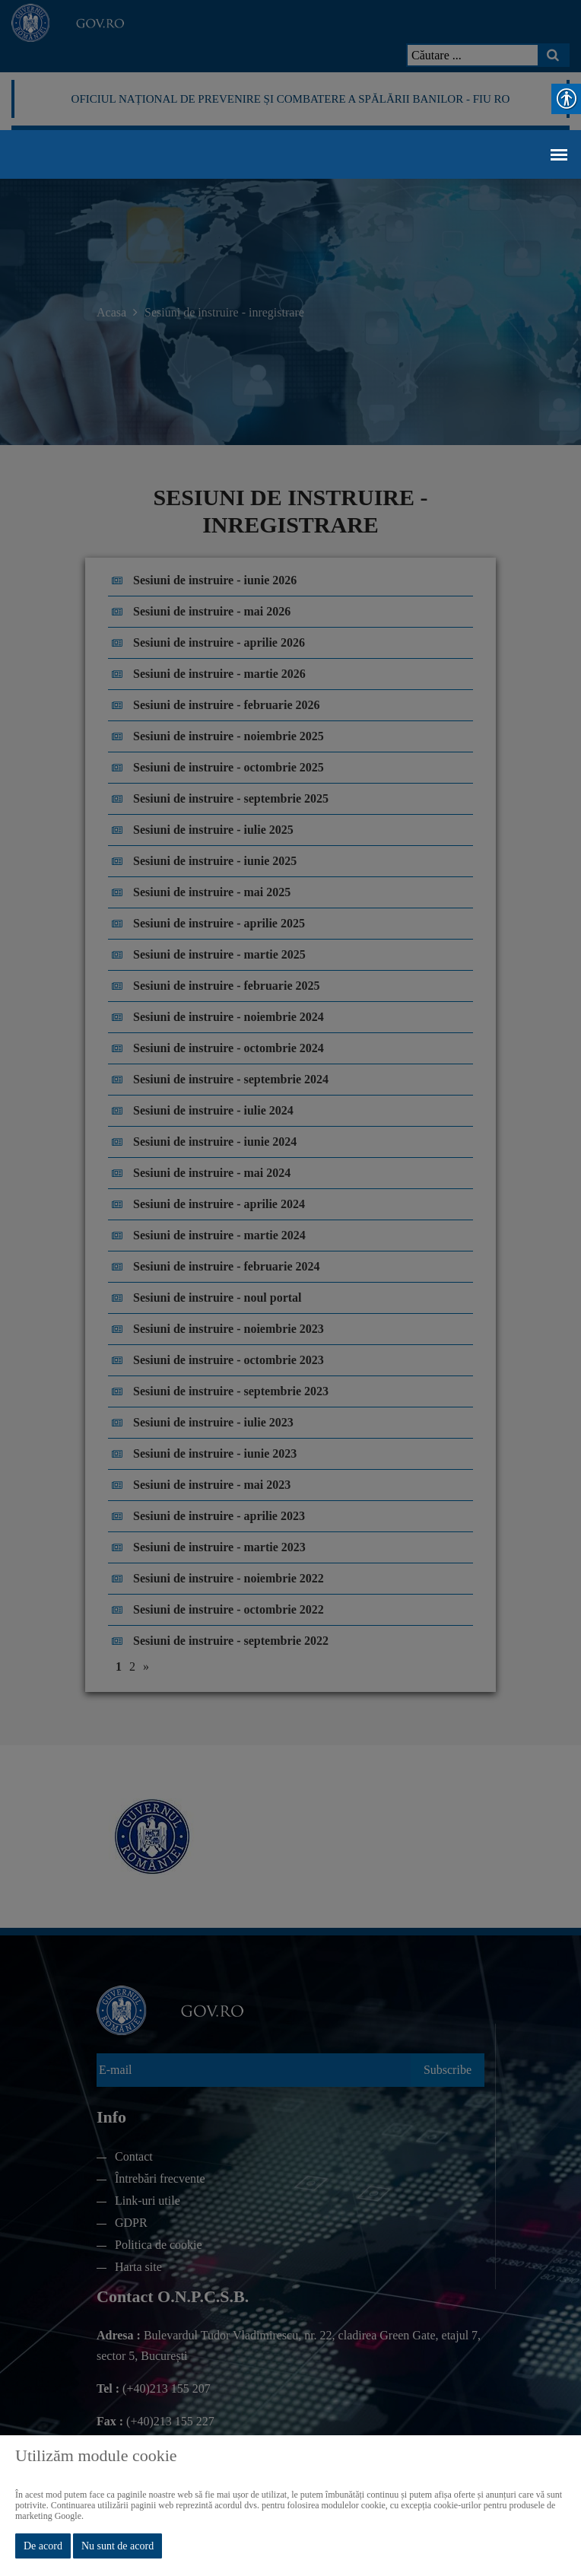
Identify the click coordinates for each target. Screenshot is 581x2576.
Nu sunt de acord (117, 2546)
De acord (43, 2546)
